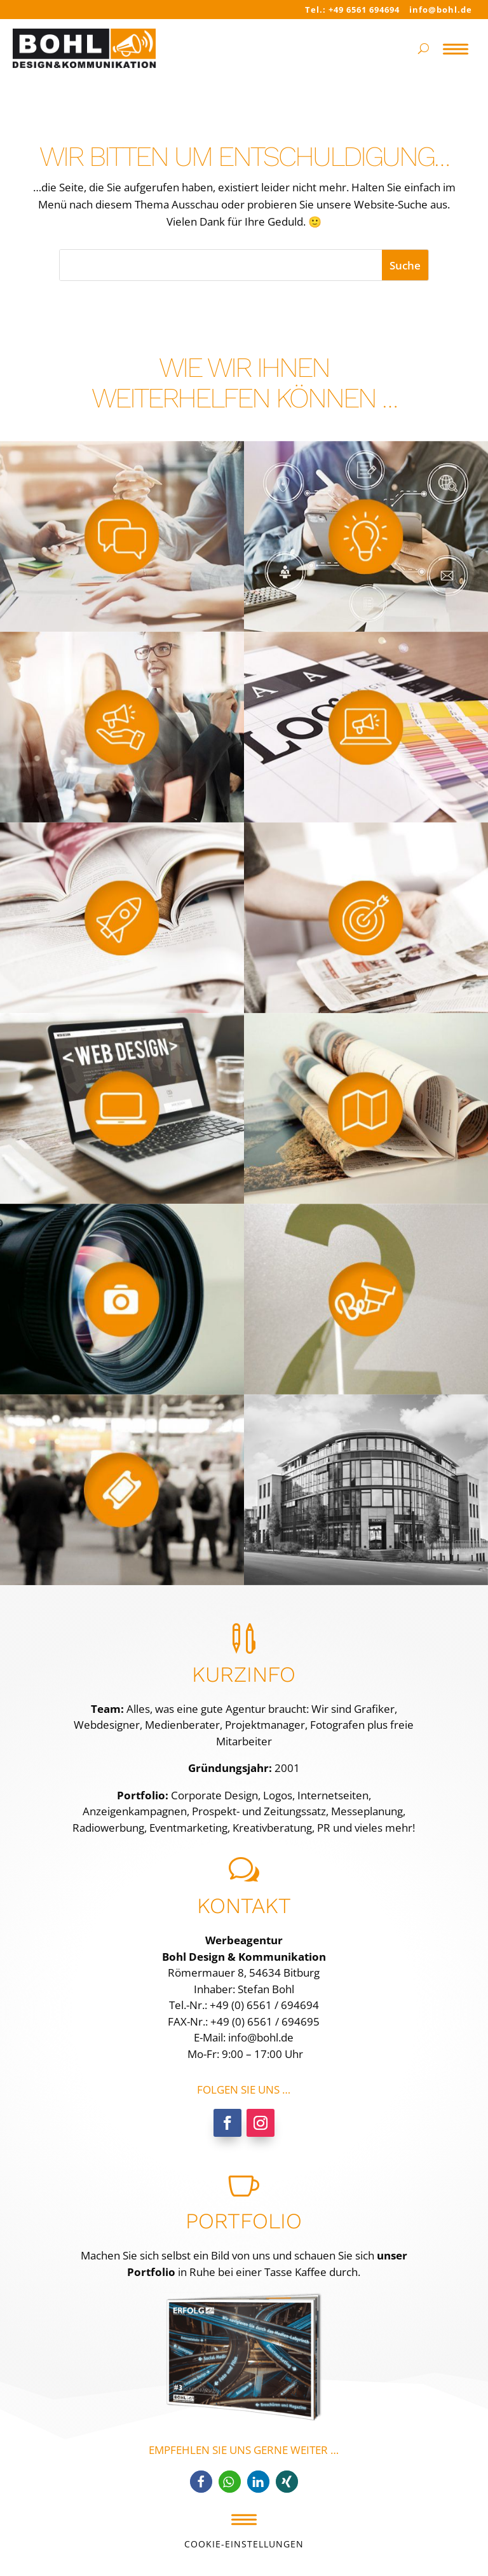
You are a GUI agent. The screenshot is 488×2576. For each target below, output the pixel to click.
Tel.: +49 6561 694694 (352, 9)
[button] (201, 2481)
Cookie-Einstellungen (244, 2544)
